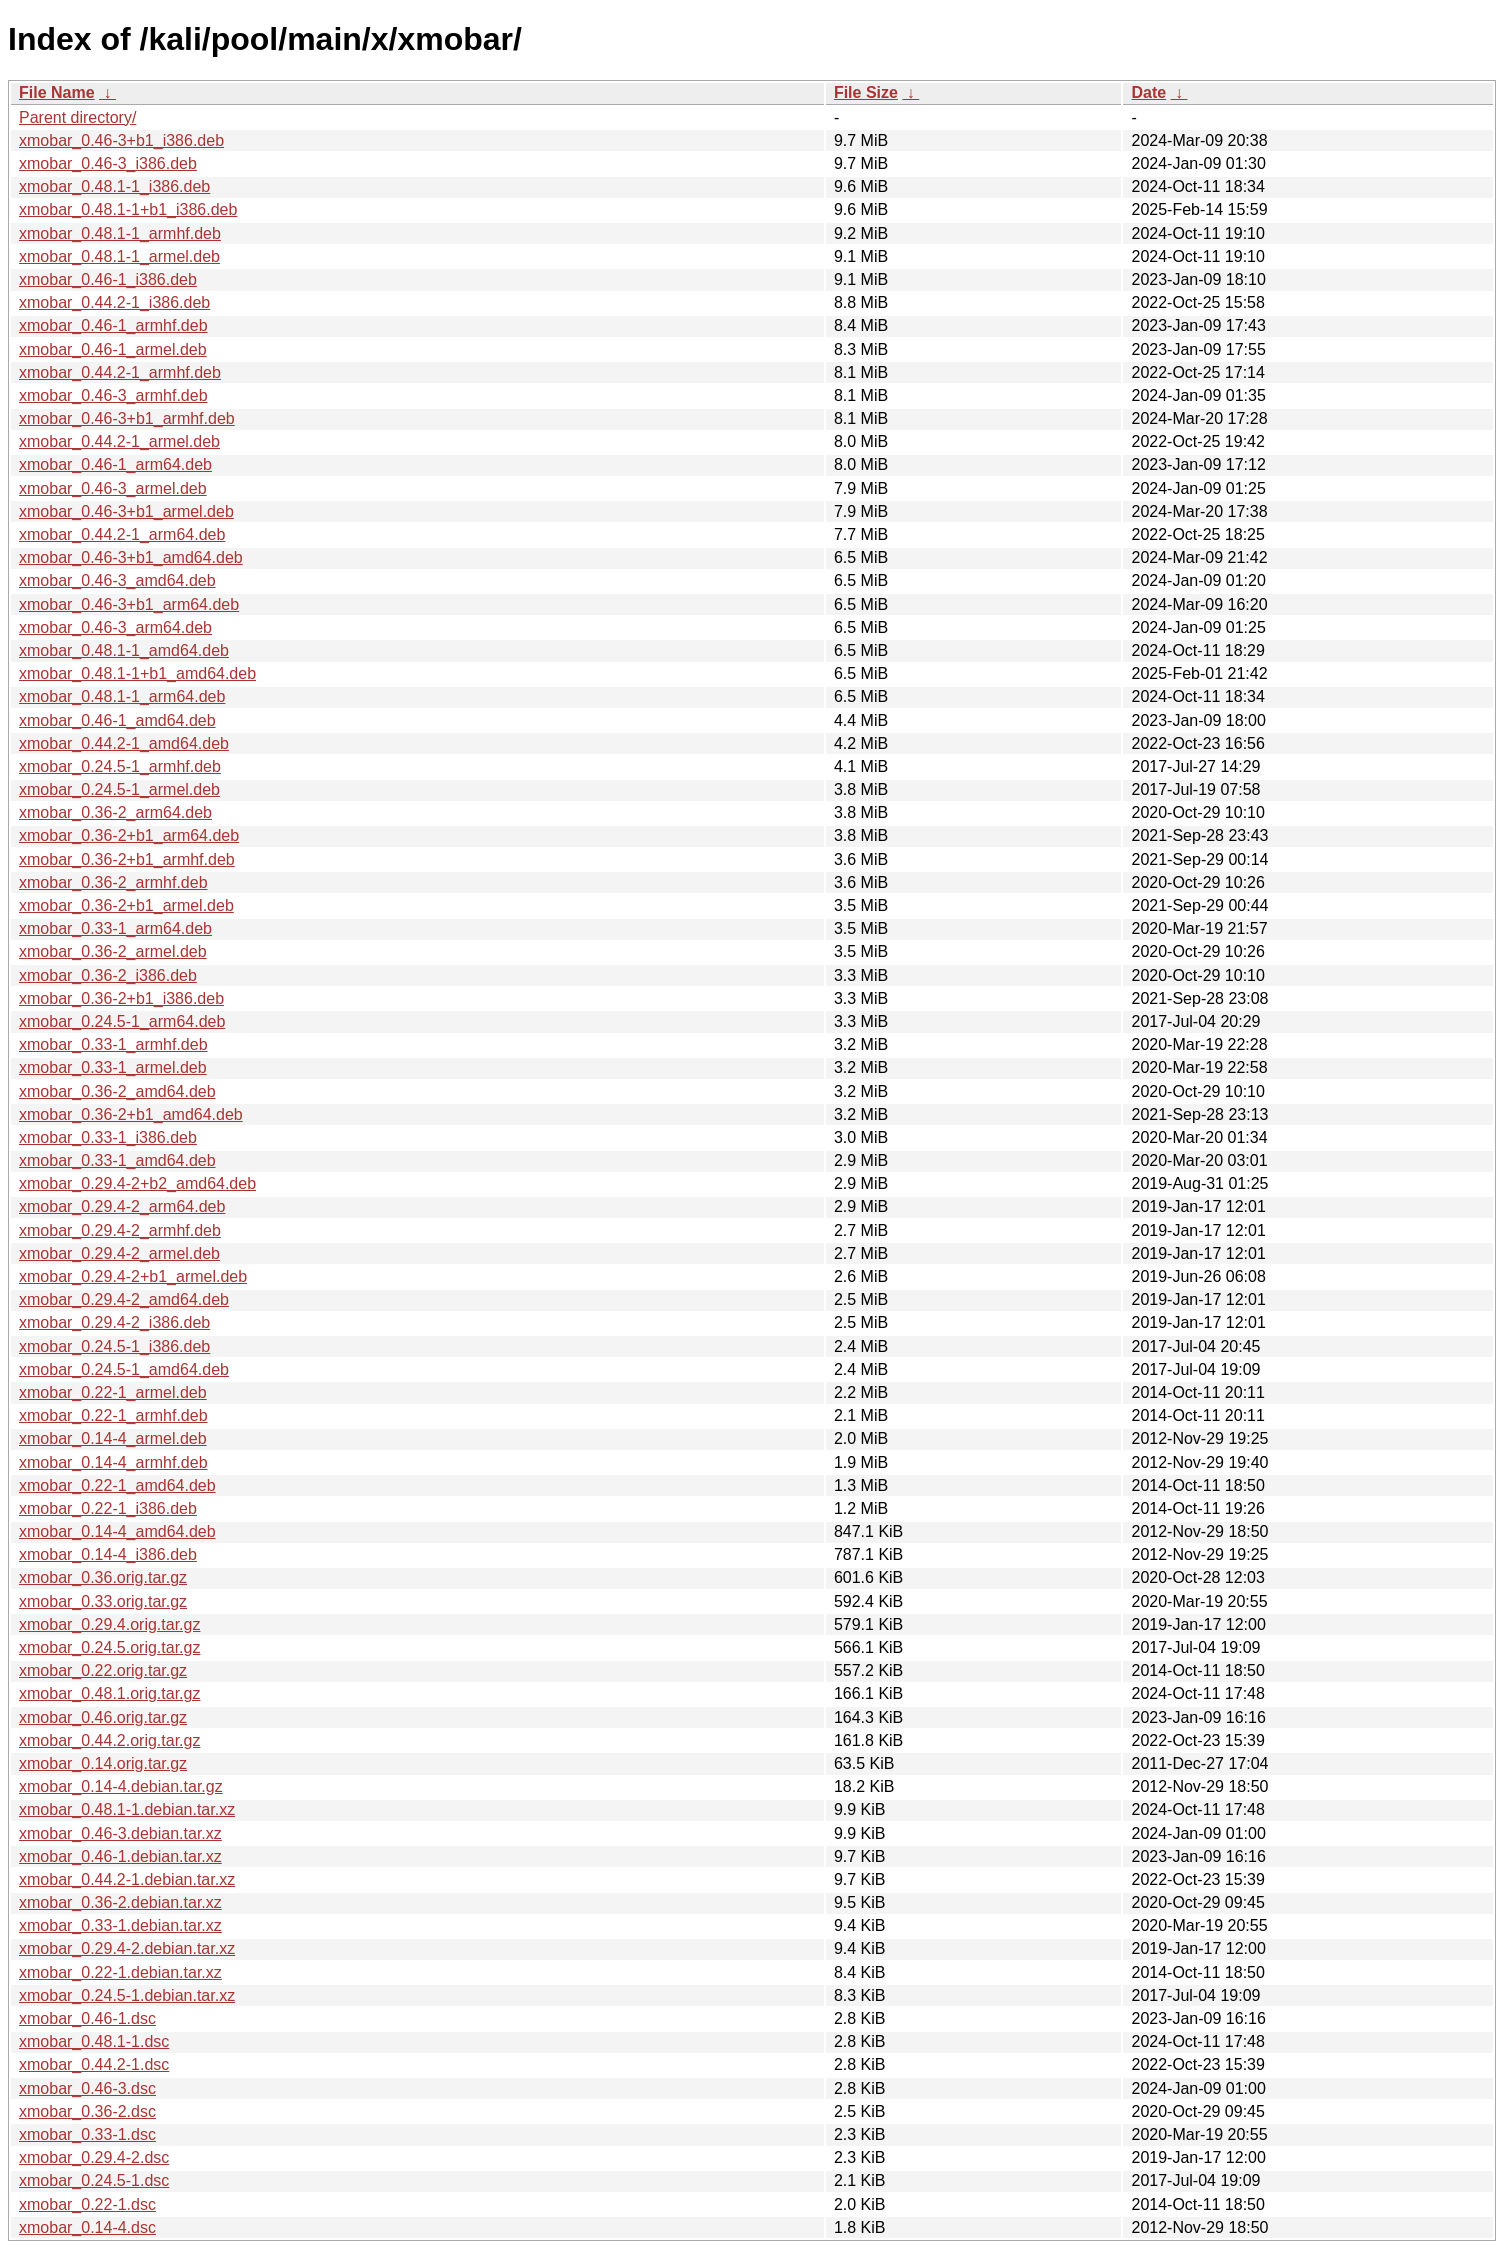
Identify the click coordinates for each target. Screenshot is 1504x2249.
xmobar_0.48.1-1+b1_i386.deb (128, 209)
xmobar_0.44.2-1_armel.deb (119, 441)
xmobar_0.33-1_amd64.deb (117, 1160)
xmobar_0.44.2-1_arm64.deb (122, 534)
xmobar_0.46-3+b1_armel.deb (126, 511)
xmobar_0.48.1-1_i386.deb (114, 186)
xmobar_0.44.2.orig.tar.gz (109, 1740)
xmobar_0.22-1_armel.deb (113, 1392)
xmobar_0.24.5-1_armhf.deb (120, 766)
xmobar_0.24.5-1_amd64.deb (124, 1369)
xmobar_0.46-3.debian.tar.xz (120, 1833)
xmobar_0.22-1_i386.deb (108, 1508)
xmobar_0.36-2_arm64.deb (115, 812)
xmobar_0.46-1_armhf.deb (113, 325)
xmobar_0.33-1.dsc (87, 2134)
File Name (57, 92)
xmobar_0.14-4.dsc (87, 2227)
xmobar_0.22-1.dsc (87, 2204)
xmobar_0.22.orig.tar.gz (103, 1670)
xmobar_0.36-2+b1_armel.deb (126, 905)
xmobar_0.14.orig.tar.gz (103, 1763)
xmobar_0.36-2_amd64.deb (117, 1091)
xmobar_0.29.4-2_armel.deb (119, 1253)
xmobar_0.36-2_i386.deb (108, 975)
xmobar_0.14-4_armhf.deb (113, 1462)
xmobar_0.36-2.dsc (87, 2111)
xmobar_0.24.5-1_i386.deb (114, 1346)
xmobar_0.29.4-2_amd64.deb (124, 1299)
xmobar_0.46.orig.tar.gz (103, 1717)
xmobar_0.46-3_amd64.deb (117, 580)
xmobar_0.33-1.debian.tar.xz (120, 1925)
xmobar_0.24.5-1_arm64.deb (122, 1021)
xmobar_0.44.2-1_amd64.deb (124, 743)
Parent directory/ (77, 117)
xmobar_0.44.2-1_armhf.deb (120, 372)
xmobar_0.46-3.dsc (87, 2088)
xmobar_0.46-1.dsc (87, 2018)
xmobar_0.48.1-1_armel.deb (119, 256)
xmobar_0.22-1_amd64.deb (117, 1485)
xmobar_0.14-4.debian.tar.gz (121, 1786)
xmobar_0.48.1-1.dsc (94, 2041)
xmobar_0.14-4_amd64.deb (117, 1531)
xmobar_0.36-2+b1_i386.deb (121, 998)
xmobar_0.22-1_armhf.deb (113, 1415)
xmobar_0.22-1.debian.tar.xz (120, 1972)
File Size (866, 92)
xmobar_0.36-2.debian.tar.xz (120, 1902)
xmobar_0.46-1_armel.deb (113, 349)
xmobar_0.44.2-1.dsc (94, 2064)
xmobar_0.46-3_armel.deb (113, 488)
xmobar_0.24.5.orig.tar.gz (109, 1647)
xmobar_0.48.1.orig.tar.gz (109, 1693)
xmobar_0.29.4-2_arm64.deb (122, 1206)
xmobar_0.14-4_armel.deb (113, 1438)
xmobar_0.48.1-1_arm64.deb (122, 696)
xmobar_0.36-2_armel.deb (113, 951)
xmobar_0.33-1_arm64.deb (115, 928)
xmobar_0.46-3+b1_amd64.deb (131, 557)
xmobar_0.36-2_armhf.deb (113, 882)
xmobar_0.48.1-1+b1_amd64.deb (137, 673)
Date (1148, 92)
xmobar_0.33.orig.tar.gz (103, 1601)
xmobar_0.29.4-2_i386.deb (114, 1322)
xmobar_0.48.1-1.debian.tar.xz (127, 1809)
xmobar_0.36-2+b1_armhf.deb (127, 859)
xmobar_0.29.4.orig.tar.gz (109, 1624)
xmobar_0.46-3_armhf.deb (113, 395)
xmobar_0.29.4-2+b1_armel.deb (133, 1276)
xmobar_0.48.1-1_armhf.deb (120, 233)
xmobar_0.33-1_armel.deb (113, 1067)
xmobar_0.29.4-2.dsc (94, 2157)
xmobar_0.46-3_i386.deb (108, 163)
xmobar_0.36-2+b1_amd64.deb (131, 1114)
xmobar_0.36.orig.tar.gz (103, 1577)
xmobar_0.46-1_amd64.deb (117, 720)
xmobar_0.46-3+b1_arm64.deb (129, 604)
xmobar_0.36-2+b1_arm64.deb (129, 835)
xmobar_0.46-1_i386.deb (108, 279)
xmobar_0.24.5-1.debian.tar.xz (127, 1995)
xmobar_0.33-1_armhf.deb (113, 1044)
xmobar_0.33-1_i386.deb (108, 1137)
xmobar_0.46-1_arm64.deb (115, 464)
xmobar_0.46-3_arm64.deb (115, 627)
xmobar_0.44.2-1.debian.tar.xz (127, 1879)
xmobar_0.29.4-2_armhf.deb (120, 1230)
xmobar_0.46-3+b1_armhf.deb (127, 418)
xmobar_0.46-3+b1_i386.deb (121, 140)
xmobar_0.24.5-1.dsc (94, 2180)
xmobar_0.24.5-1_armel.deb (119, 789)
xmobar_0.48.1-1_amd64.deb (124, 650)
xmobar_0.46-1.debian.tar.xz (120, 1856)
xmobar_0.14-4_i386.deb (108, 1554)
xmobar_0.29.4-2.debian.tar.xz (127, 1948)
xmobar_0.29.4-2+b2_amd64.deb (137, 1183)
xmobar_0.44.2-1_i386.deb (114, 302)
